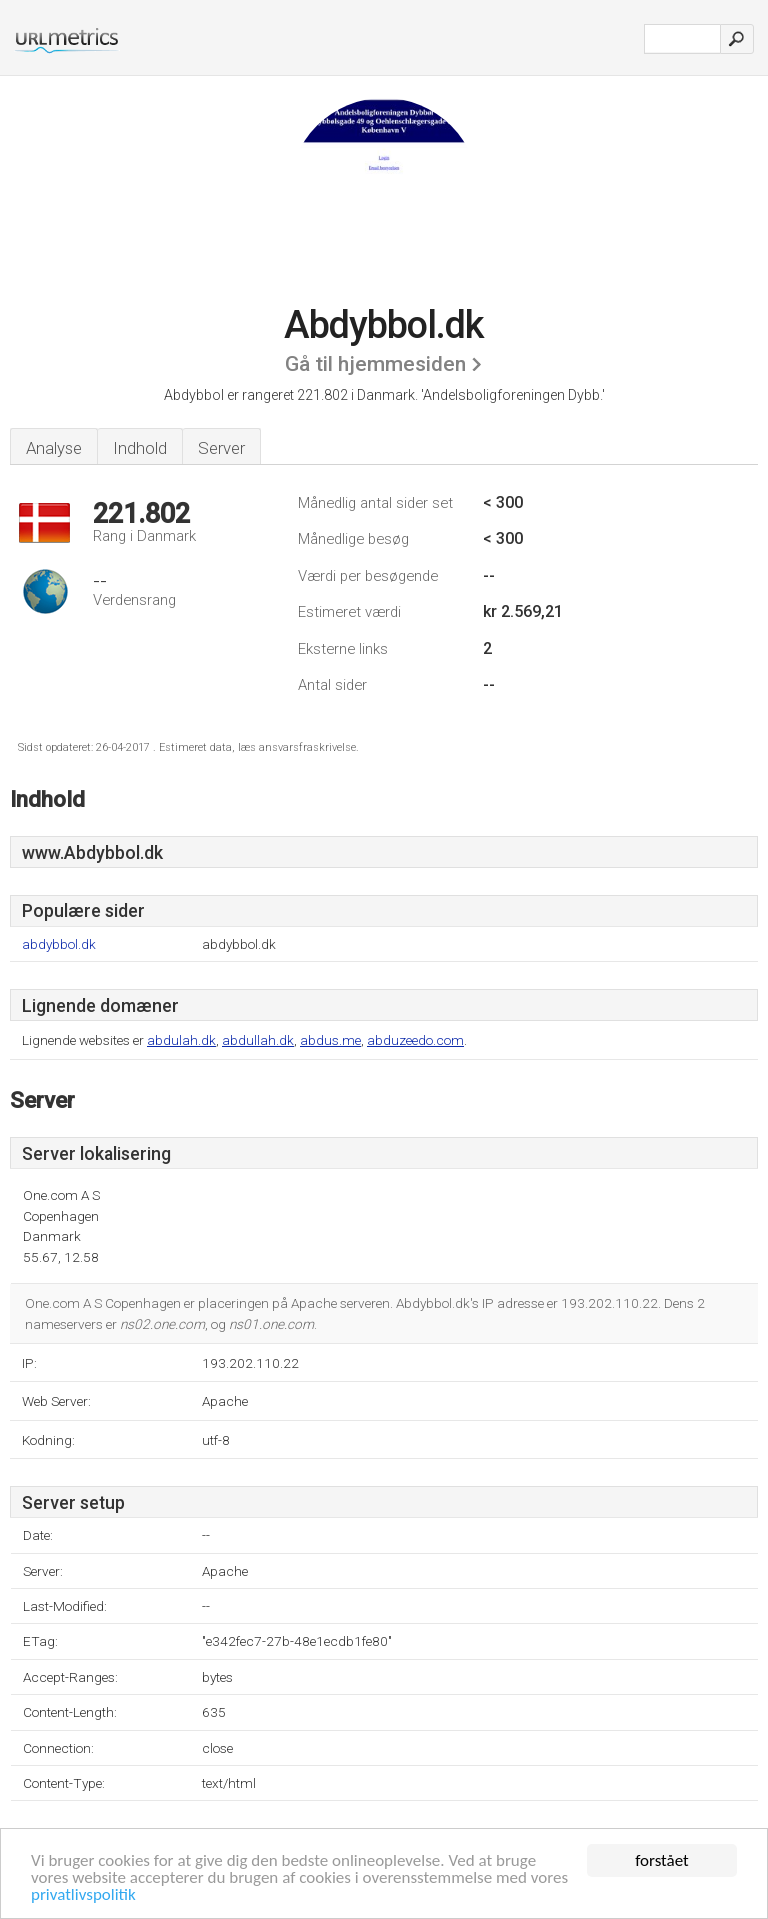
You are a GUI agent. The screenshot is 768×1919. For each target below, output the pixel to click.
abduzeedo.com (415, 1040)
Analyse (54, 448)
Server (221, 448)
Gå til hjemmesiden (375, 364)
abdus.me (330, 1040)
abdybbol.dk (59, 944)
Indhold (140, 448)
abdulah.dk (181, 1040)
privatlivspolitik (83, 1895)
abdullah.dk (258, 1040)
